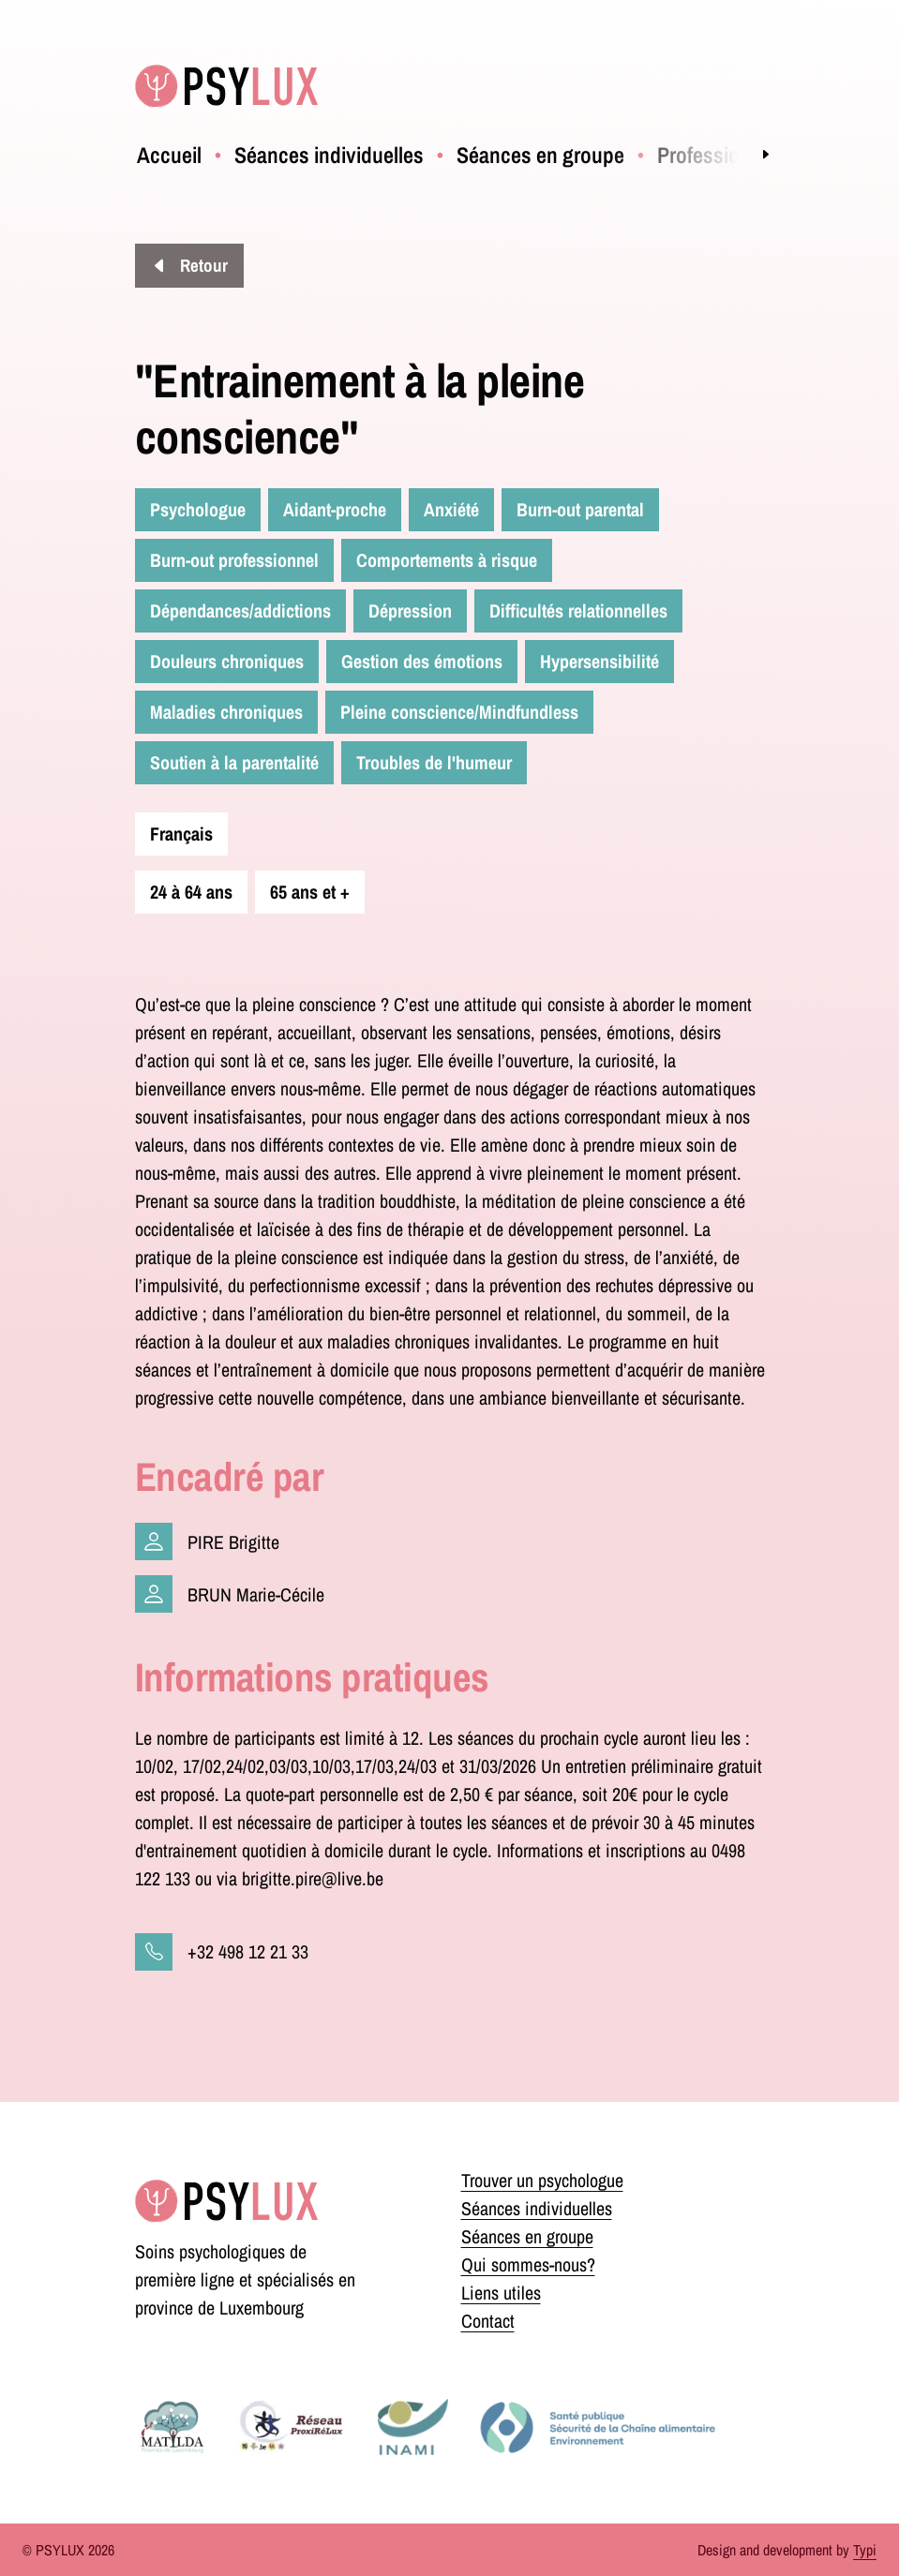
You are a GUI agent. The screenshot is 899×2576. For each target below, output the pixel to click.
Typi (865, 2549)
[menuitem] (169, 154)
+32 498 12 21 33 (247, 1951)
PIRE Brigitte (233, 1542)
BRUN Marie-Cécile (255, 1594)
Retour (202, 265)
